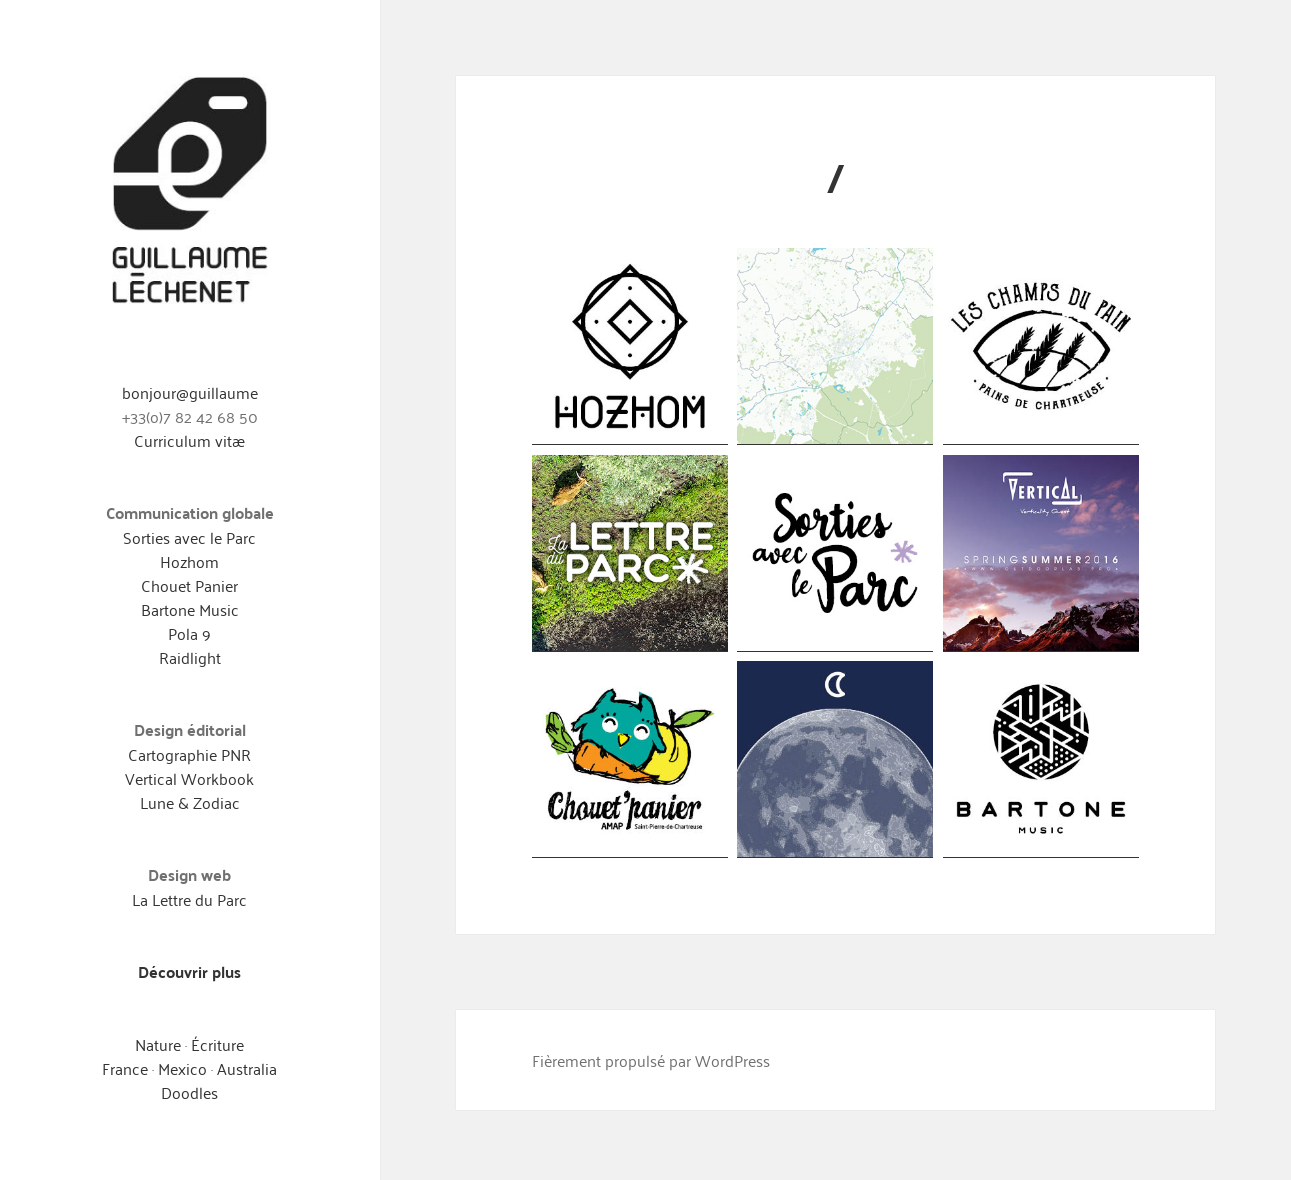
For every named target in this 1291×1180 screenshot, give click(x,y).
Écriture (217, 1044)
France (125, 1068)
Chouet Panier (189, 585)
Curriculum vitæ (189, 440)
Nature (158, 1044)
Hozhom (189, 561)
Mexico (184, 1068)
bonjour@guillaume (190, 392)
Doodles (189, 1092)
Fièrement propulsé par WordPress (651, 1060)
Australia (247, 1068)
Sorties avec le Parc (189, 537)
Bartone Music (190, 609)
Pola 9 (189, 633)
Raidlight (190, 657)
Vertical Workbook (189, 778)
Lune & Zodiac (190, 802)
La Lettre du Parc (189, 899)
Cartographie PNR (189, 754)
